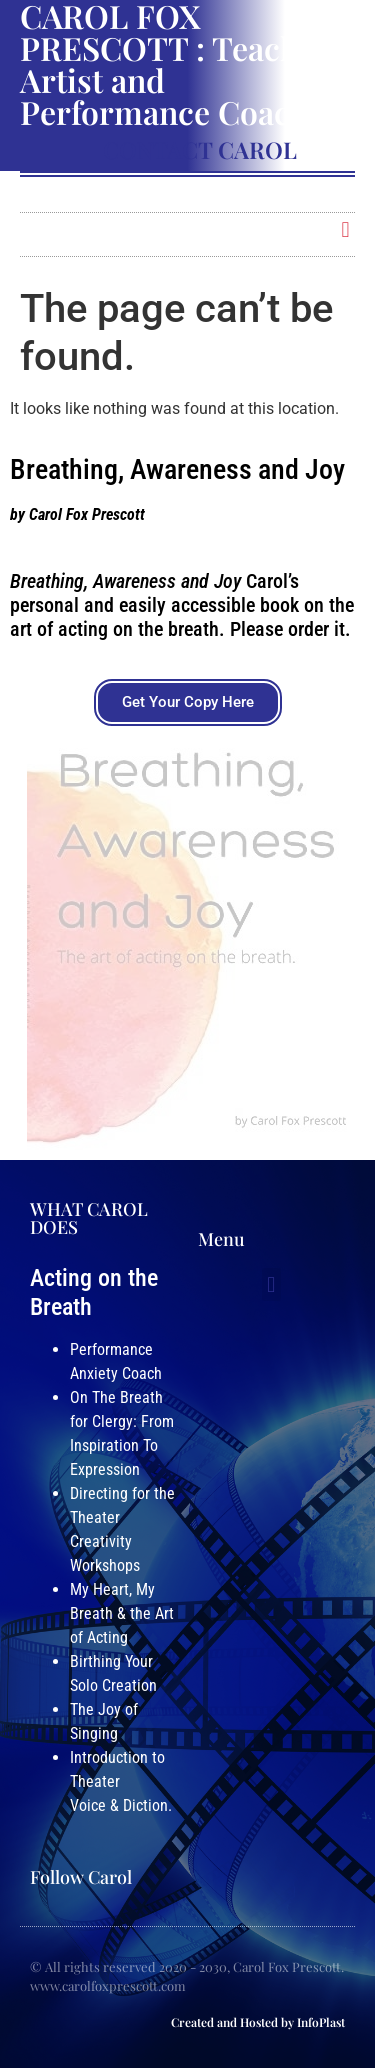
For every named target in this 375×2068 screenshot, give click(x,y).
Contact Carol (200, 149)
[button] (345, 229)
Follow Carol (81, 1877)
